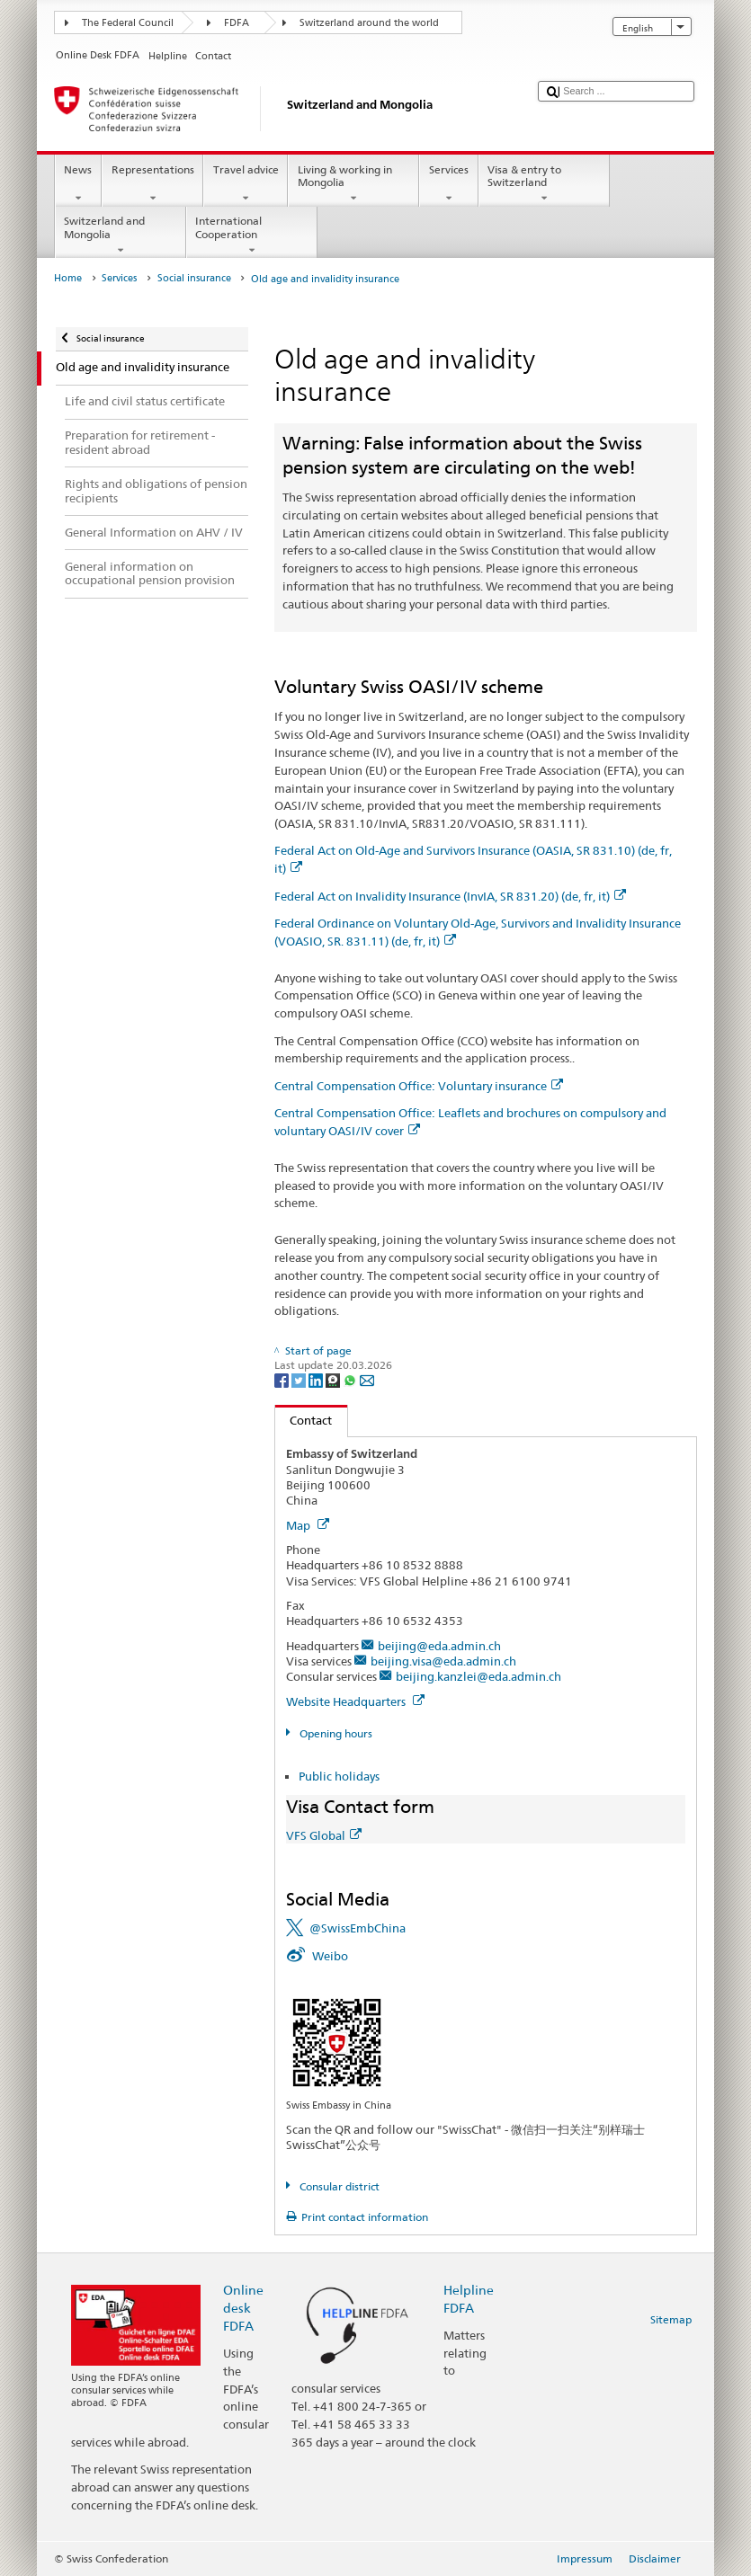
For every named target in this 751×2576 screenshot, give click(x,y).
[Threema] (334, 1380)
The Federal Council (128, 23)
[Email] (367, 1380)
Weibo (330, 1956)
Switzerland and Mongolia (120, 235)
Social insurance (194, 278)
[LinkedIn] (317, 1380)
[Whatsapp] (351, 1380)
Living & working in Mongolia (353, 184)
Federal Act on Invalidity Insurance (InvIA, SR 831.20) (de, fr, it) (450, 896)
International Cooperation (252, 235)
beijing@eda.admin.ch (439, 1646)
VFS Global (324, 1835)
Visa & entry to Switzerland (544, 184)
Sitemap (671, 2319)
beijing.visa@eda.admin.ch (443, 1661)
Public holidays (339, 1776)
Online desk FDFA (243, 2307)
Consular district (338, 2186)
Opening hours (334, 1733)
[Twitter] (299, 1380)
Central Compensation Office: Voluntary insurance (418, 1086)
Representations (152, 184)
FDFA (236, 23)
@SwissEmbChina (357, 1928)
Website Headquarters (355, 1701)
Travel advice (245, 184)
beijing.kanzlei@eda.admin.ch (478, 1676)
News (78, 184)
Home (68, 278)
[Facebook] (282, 1380)
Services (448, 184)
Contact (304, 1420)
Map (307, 1525)
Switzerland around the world (369, 23)
